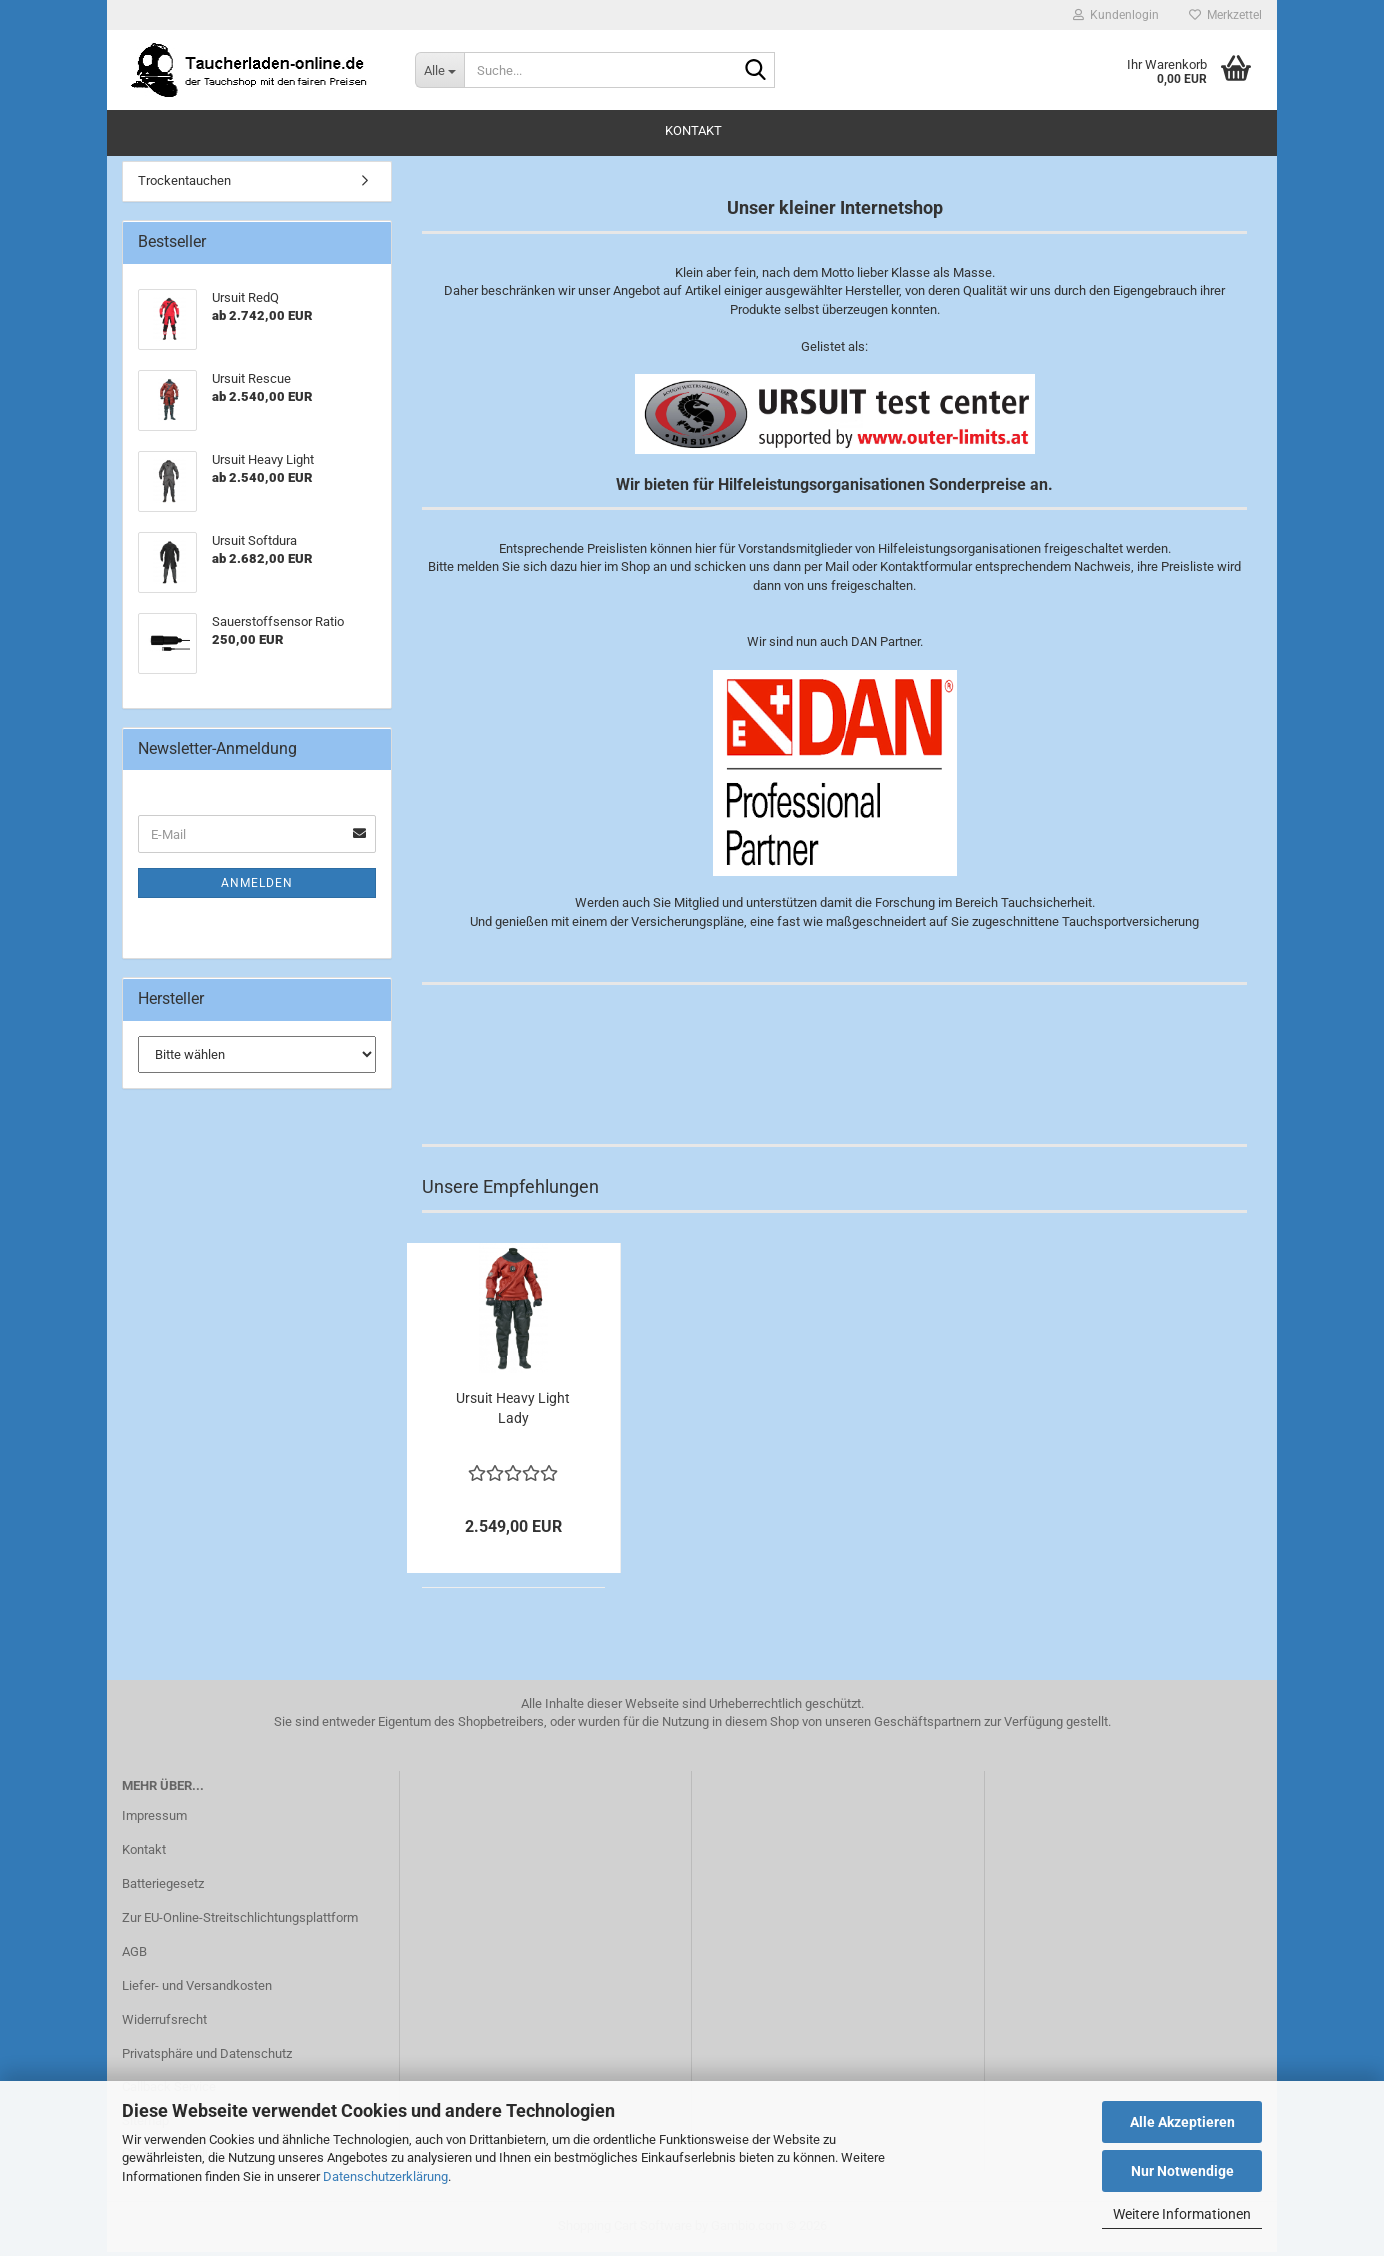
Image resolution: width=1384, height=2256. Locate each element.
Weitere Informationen (1182, 2214)
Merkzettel (1225, 15)
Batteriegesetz (163, 1887)
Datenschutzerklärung (385, 2176)
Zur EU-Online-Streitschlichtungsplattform (240, 1921)
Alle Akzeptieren (1182, 2122)
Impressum (154, 1819)
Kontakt (693, 130)
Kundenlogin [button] (1116, 15)
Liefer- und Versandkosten (197, 1989)
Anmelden (257, 887)
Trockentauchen (184, 184)
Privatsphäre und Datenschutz (207, 2056)
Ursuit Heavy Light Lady (513, 1412)
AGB (134, 1955)
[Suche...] (439, 70)
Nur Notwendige (1182, 2171)
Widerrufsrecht (164, 2023)
